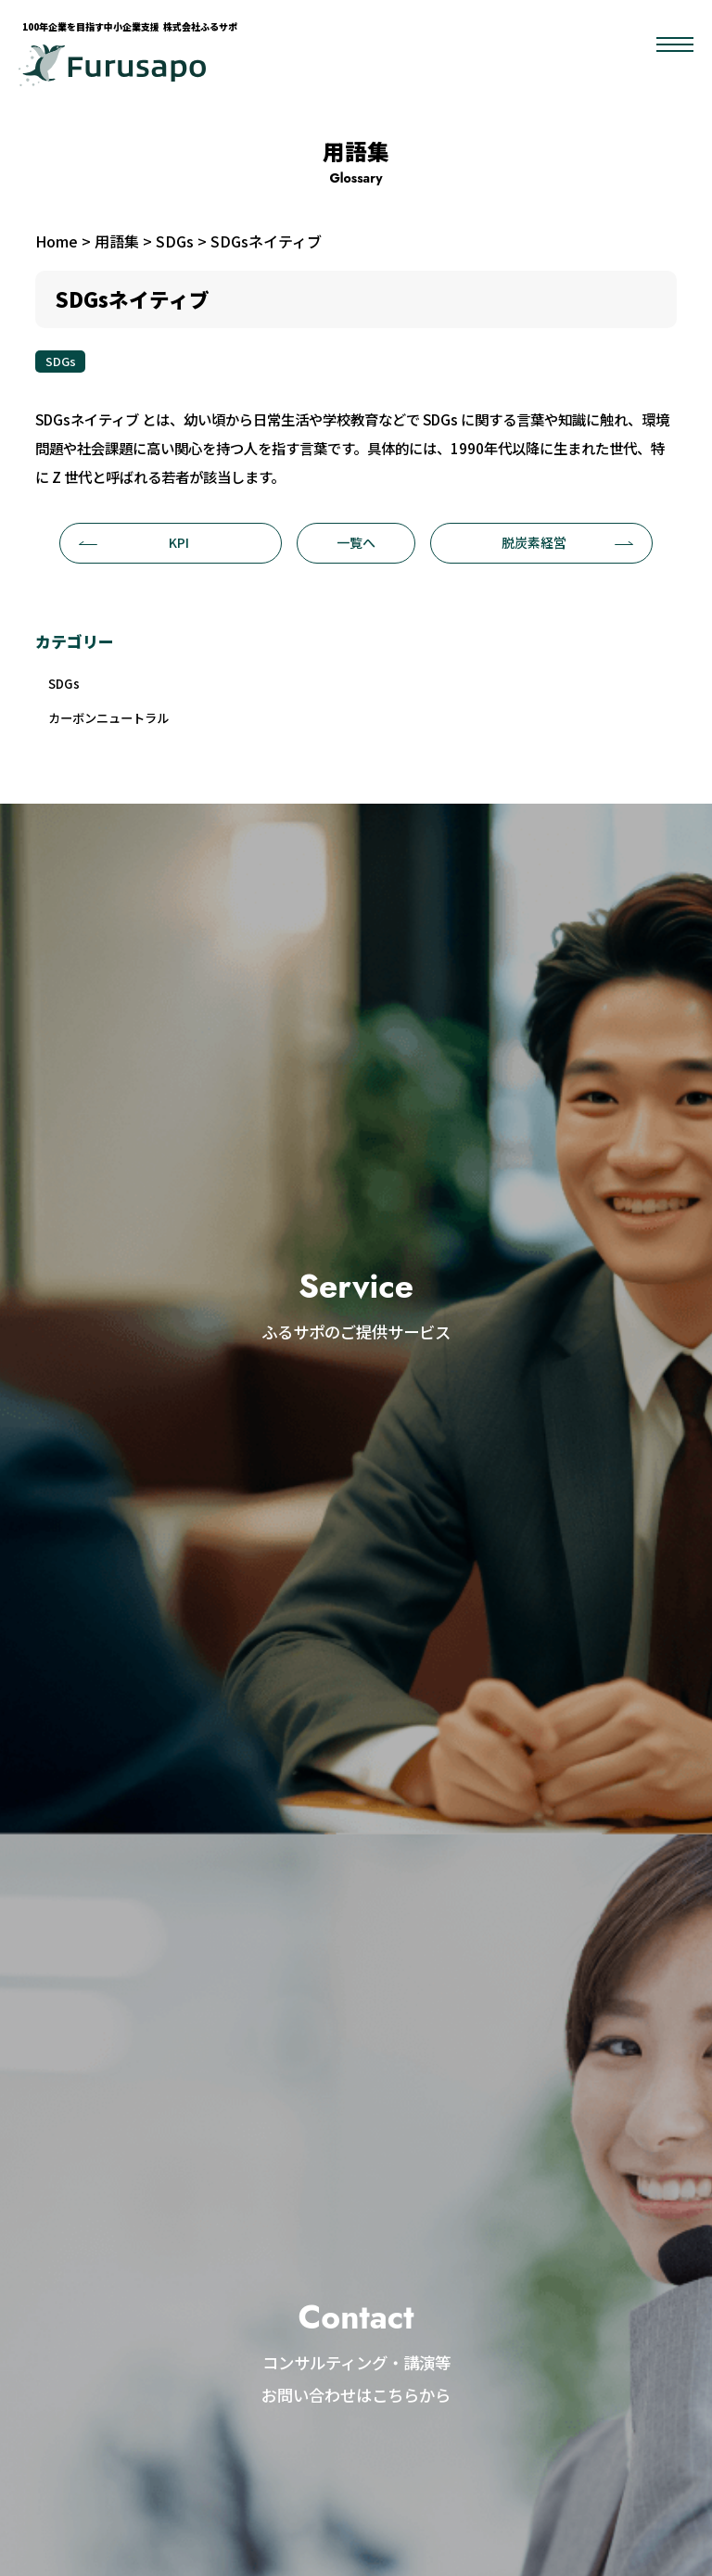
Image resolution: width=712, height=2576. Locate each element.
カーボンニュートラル (118, 722)
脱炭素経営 (568, 542)
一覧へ (356, 542)
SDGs (60, 361)
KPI (134, 542)
